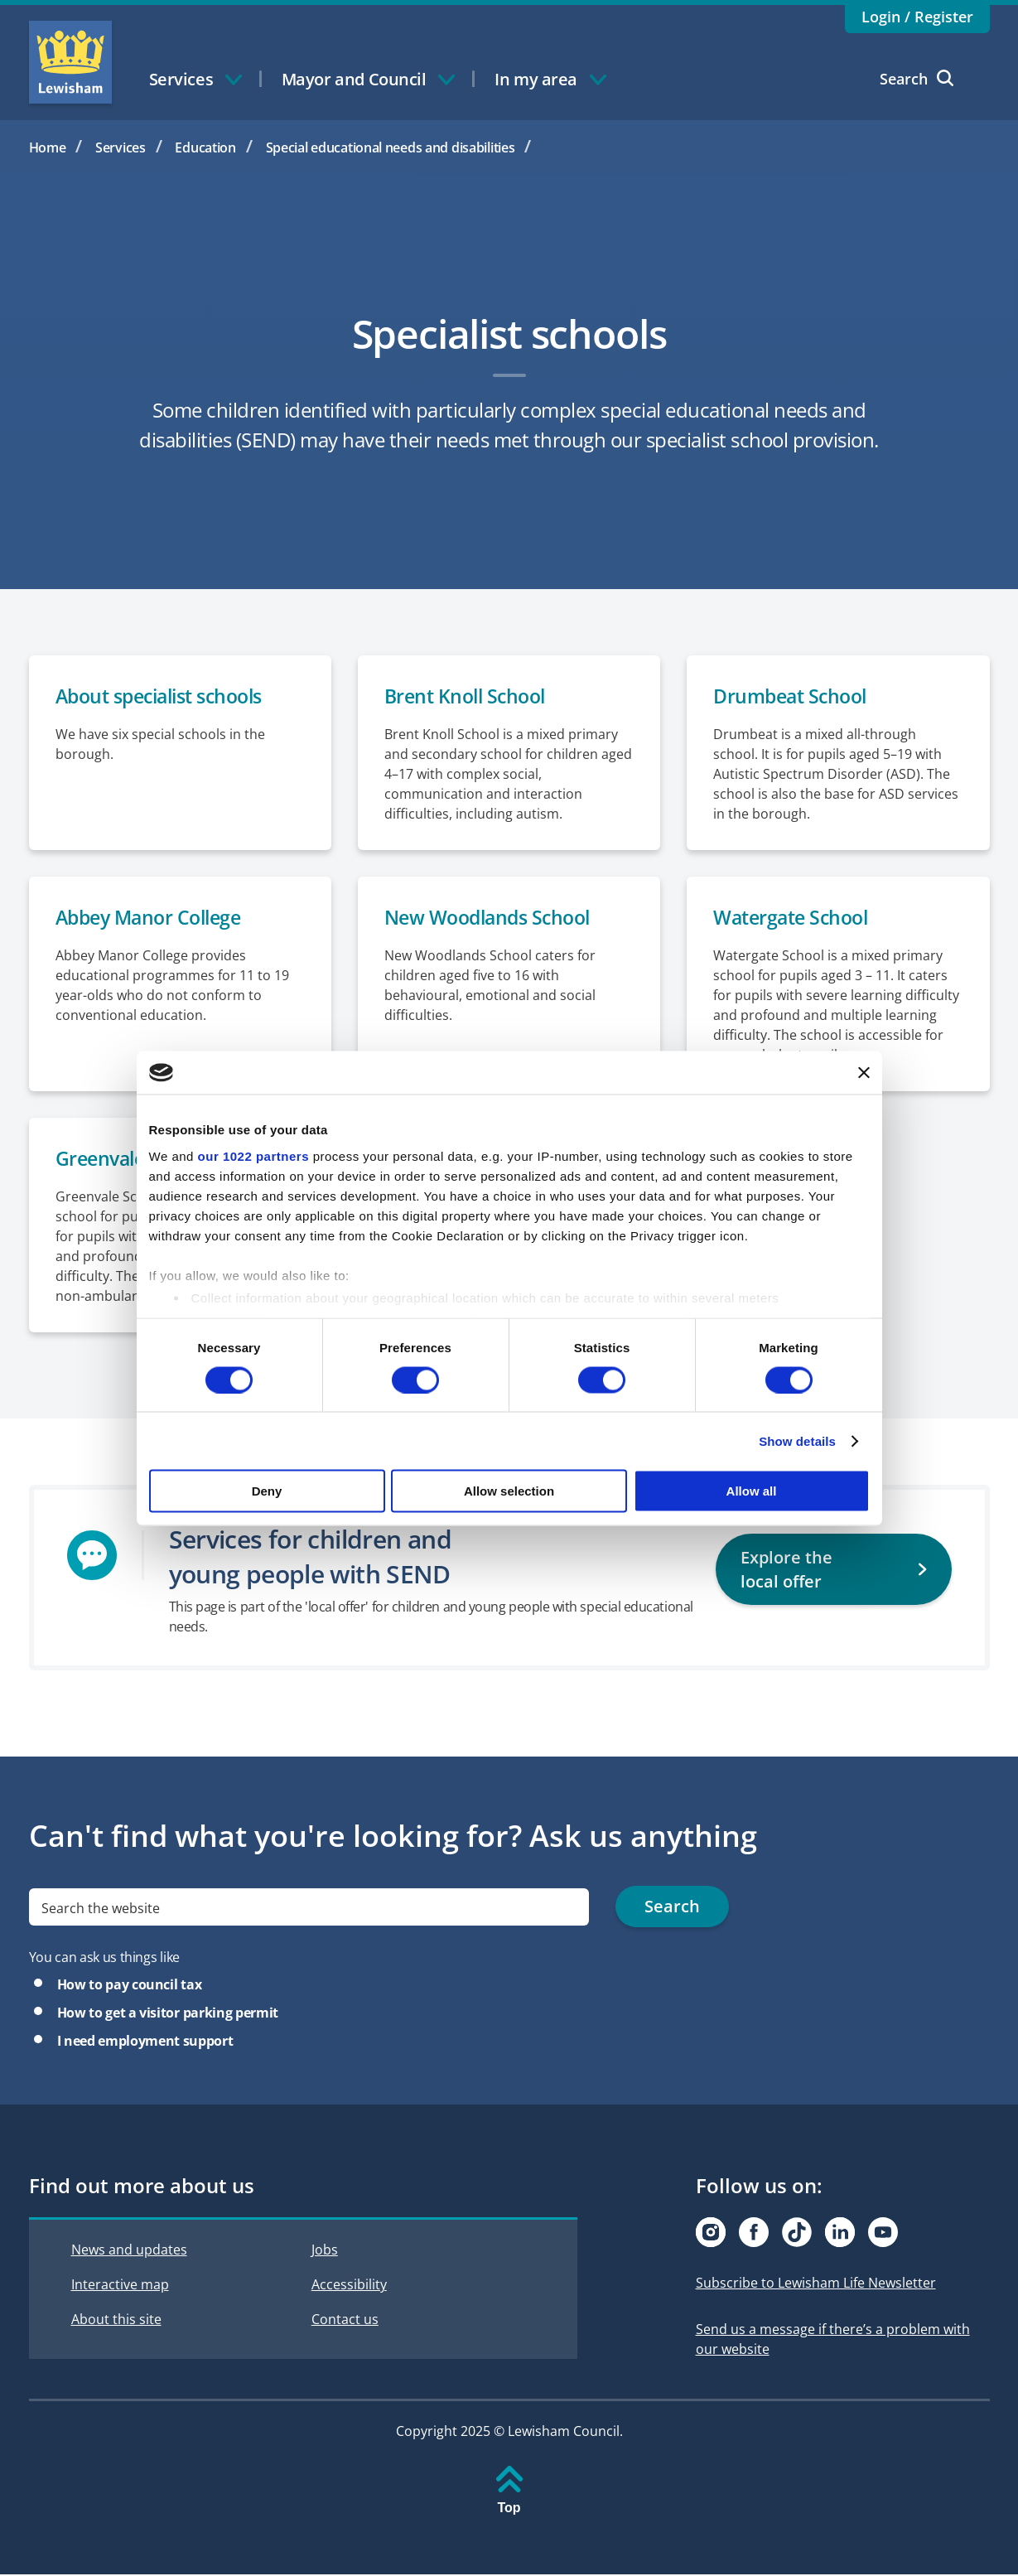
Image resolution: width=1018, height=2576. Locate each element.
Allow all (751, 1491)
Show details (797, 1440)
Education (205, 147)
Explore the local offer (817, 1557)
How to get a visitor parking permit (167, 2015)
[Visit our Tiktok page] (797, 2235)
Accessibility (349, 2287)
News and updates (129, 2252)
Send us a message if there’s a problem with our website (833, 2341)
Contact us (345, 2322)
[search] (309, 1909)
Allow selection (509, 1491)
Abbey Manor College (153, 918)
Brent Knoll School (468, 696)
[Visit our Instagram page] (711, 2235)
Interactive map (120, 2287)
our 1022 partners (253, 1155)
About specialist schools (166, 696)
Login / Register (917, 17)
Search (916, 79)
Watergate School (794, 918)
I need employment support (145, 2043)
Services (120, 147)
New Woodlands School (493, 918)
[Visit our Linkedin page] (840, 2235)
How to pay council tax (129, 1987)
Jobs (324, 2252)
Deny (267, 1491)
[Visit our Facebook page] (754, 2235)
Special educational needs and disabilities (390, 147)
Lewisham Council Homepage (70, 62)
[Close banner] (864, 1072)
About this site (116, 2322)
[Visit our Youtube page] (883, 2235)
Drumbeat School (794, 696)
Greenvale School (135, 1160)
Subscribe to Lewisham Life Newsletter (816, 2285)
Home (47, 147)
